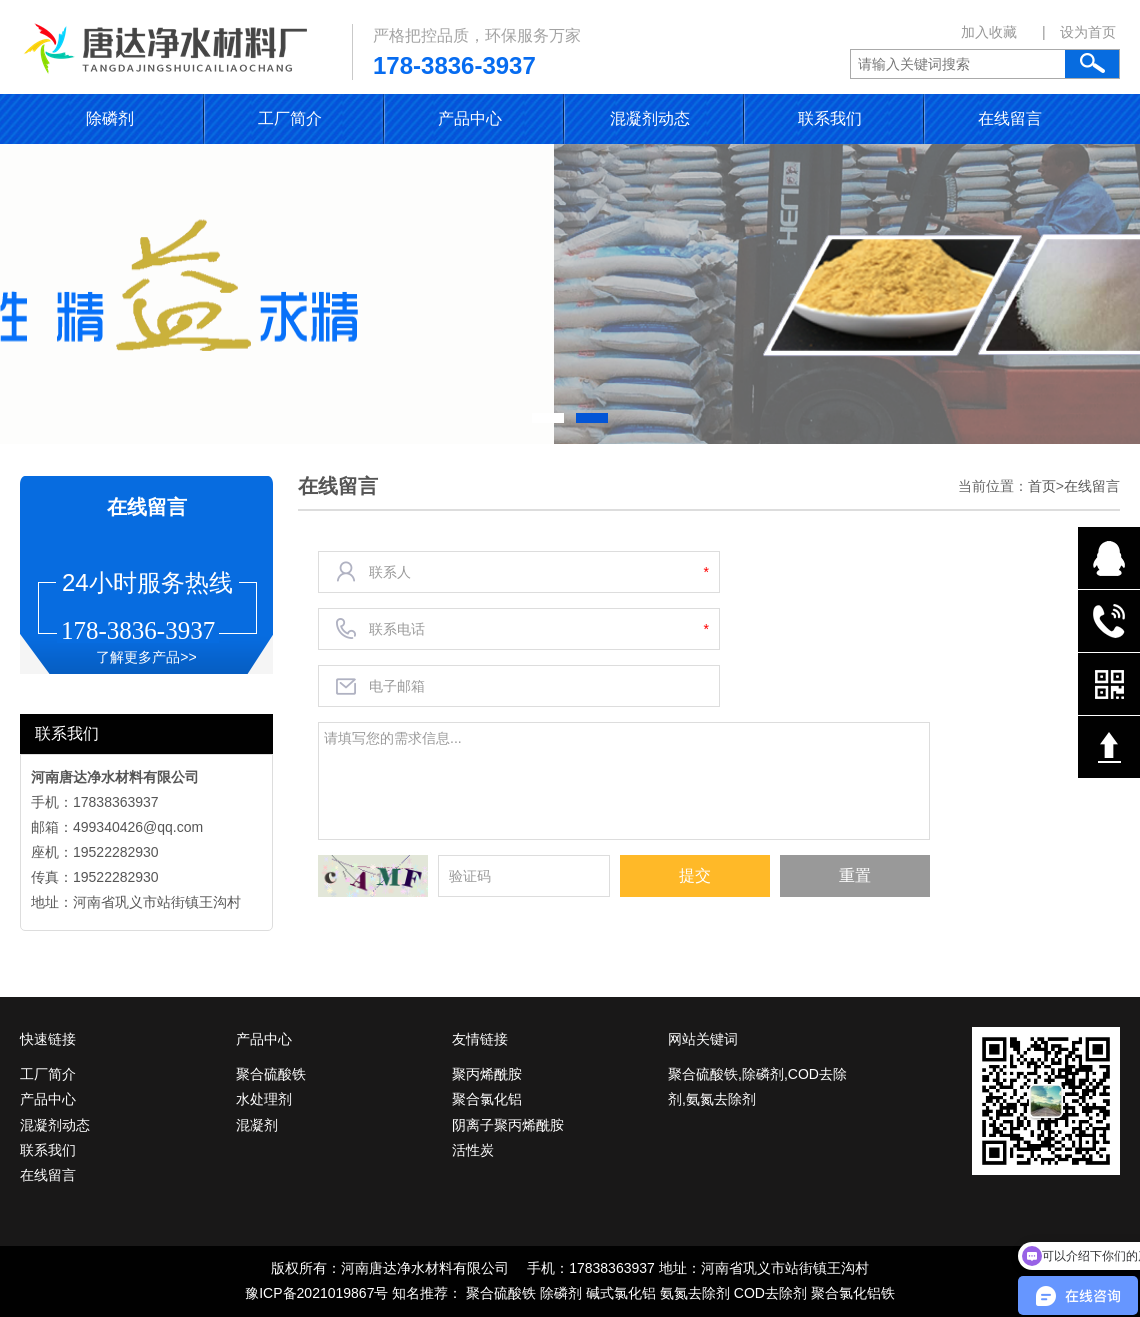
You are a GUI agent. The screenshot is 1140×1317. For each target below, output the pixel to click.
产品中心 (470, 118)
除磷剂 (110, 118)
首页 (1042, 486)
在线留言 (1010, 118)
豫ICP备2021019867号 (316, 1293)
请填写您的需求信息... (624, 778)
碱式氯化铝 (621, 1293)
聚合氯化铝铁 (853, 1293)
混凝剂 (257, 1125)
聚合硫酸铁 (271, 1074)
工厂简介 (290, 118)
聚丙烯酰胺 (487, 1074)
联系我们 (830, 118)
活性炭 (473, 1150)
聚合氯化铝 (487, 1099)
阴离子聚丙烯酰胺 (508, 1125)
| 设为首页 (1079, 32)
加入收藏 (989, 32)
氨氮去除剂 (695, 1293)
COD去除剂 (770, 1293)
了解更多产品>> (146, 657)
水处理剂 (264, 1099)
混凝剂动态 (650, 118)
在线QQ (1109, 558)
